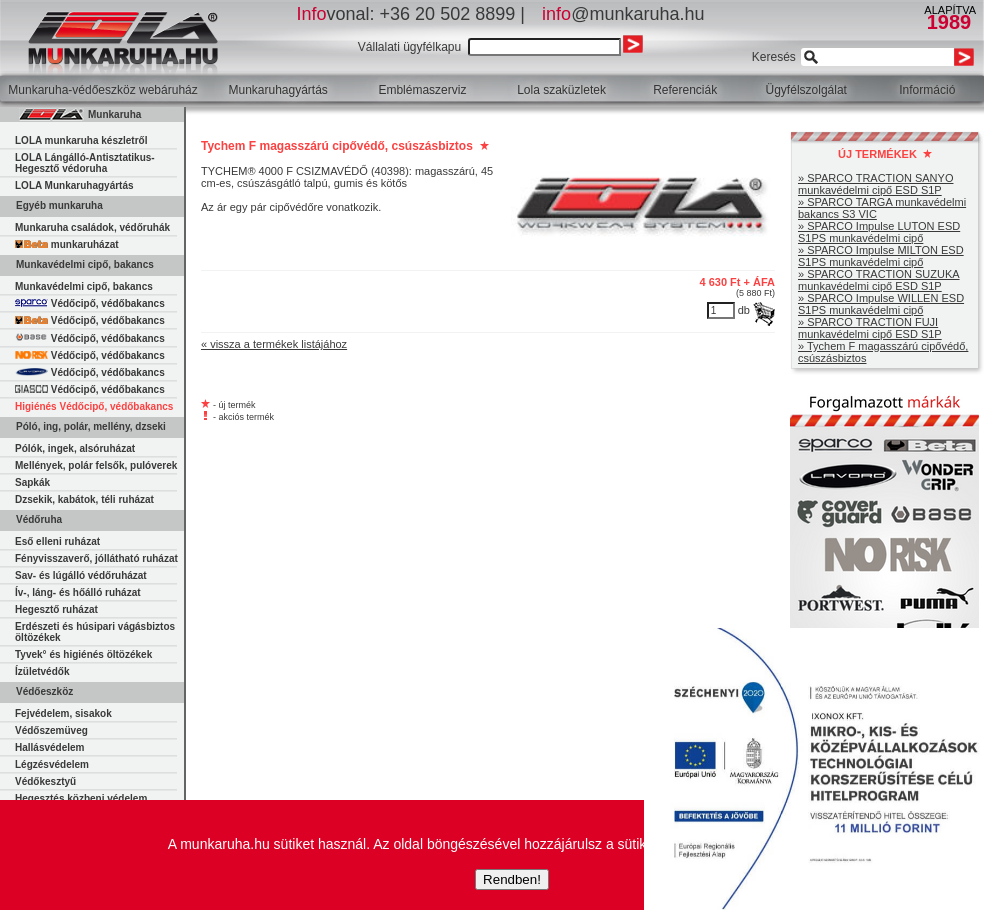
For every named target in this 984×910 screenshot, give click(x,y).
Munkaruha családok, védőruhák (92, 227)
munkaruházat (67, 244)
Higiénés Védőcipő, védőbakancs (94, 406)
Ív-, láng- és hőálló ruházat (78, 592)
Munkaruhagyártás (277, 90)
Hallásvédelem (50, 747)
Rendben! (512, 879)
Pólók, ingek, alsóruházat (75, 448)
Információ (927, 90)
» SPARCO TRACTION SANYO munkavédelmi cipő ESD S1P (875, 184)
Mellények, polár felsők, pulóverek (96, 465)
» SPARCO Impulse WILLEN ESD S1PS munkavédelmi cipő (881, 304)
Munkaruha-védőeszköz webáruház (102, 90)
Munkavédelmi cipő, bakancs (84, 286)
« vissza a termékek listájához (274, 344)
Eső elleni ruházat (57, 541)
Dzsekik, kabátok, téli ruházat (84, 499)
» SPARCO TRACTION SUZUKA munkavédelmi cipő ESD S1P (879, 280)
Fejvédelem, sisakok (63, 713)
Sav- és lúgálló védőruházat (81, 575)
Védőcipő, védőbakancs (90, 303)
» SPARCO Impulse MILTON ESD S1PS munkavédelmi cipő (881, 256)
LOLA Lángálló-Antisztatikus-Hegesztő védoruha (85, 163)
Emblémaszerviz (422, 90)
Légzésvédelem (52, 764)
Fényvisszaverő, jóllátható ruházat (96, 558)
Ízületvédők (42, 671)
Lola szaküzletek (561, 90)
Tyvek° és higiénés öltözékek (83, 654)
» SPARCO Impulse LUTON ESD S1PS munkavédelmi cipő (879, 232)
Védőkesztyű (45, 781)
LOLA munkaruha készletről (81, 140)
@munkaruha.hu (623, 14)
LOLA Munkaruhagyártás (74, 185)
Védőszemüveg (51, 730)
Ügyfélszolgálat (806, 90)
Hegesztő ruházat (56, 609)
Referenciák (685, 90)
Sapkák (32, 482)
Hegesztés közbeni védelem (81, 798)
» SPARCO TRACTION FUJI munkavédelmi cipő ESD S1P (870, 328)
